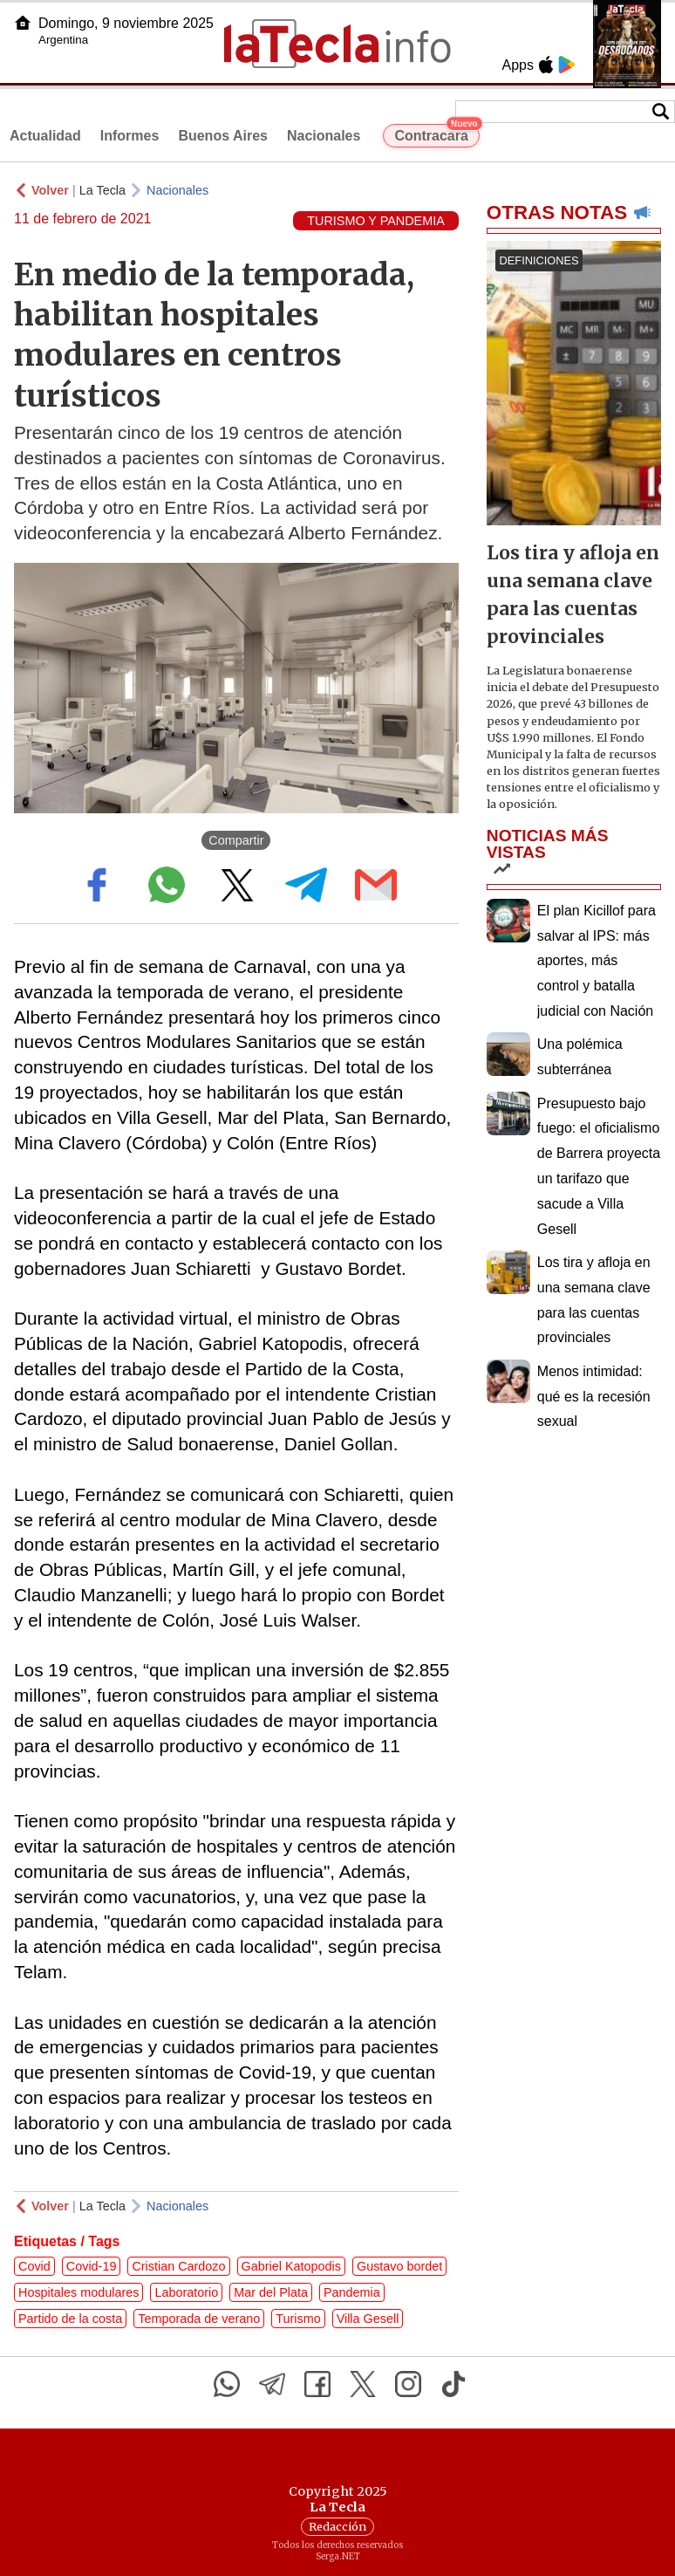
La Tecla (102, 190)
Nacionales (323, 135)
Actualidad (45, 135)
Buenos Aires (223, 135)
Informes (130, 135)
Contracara (436, 133)
